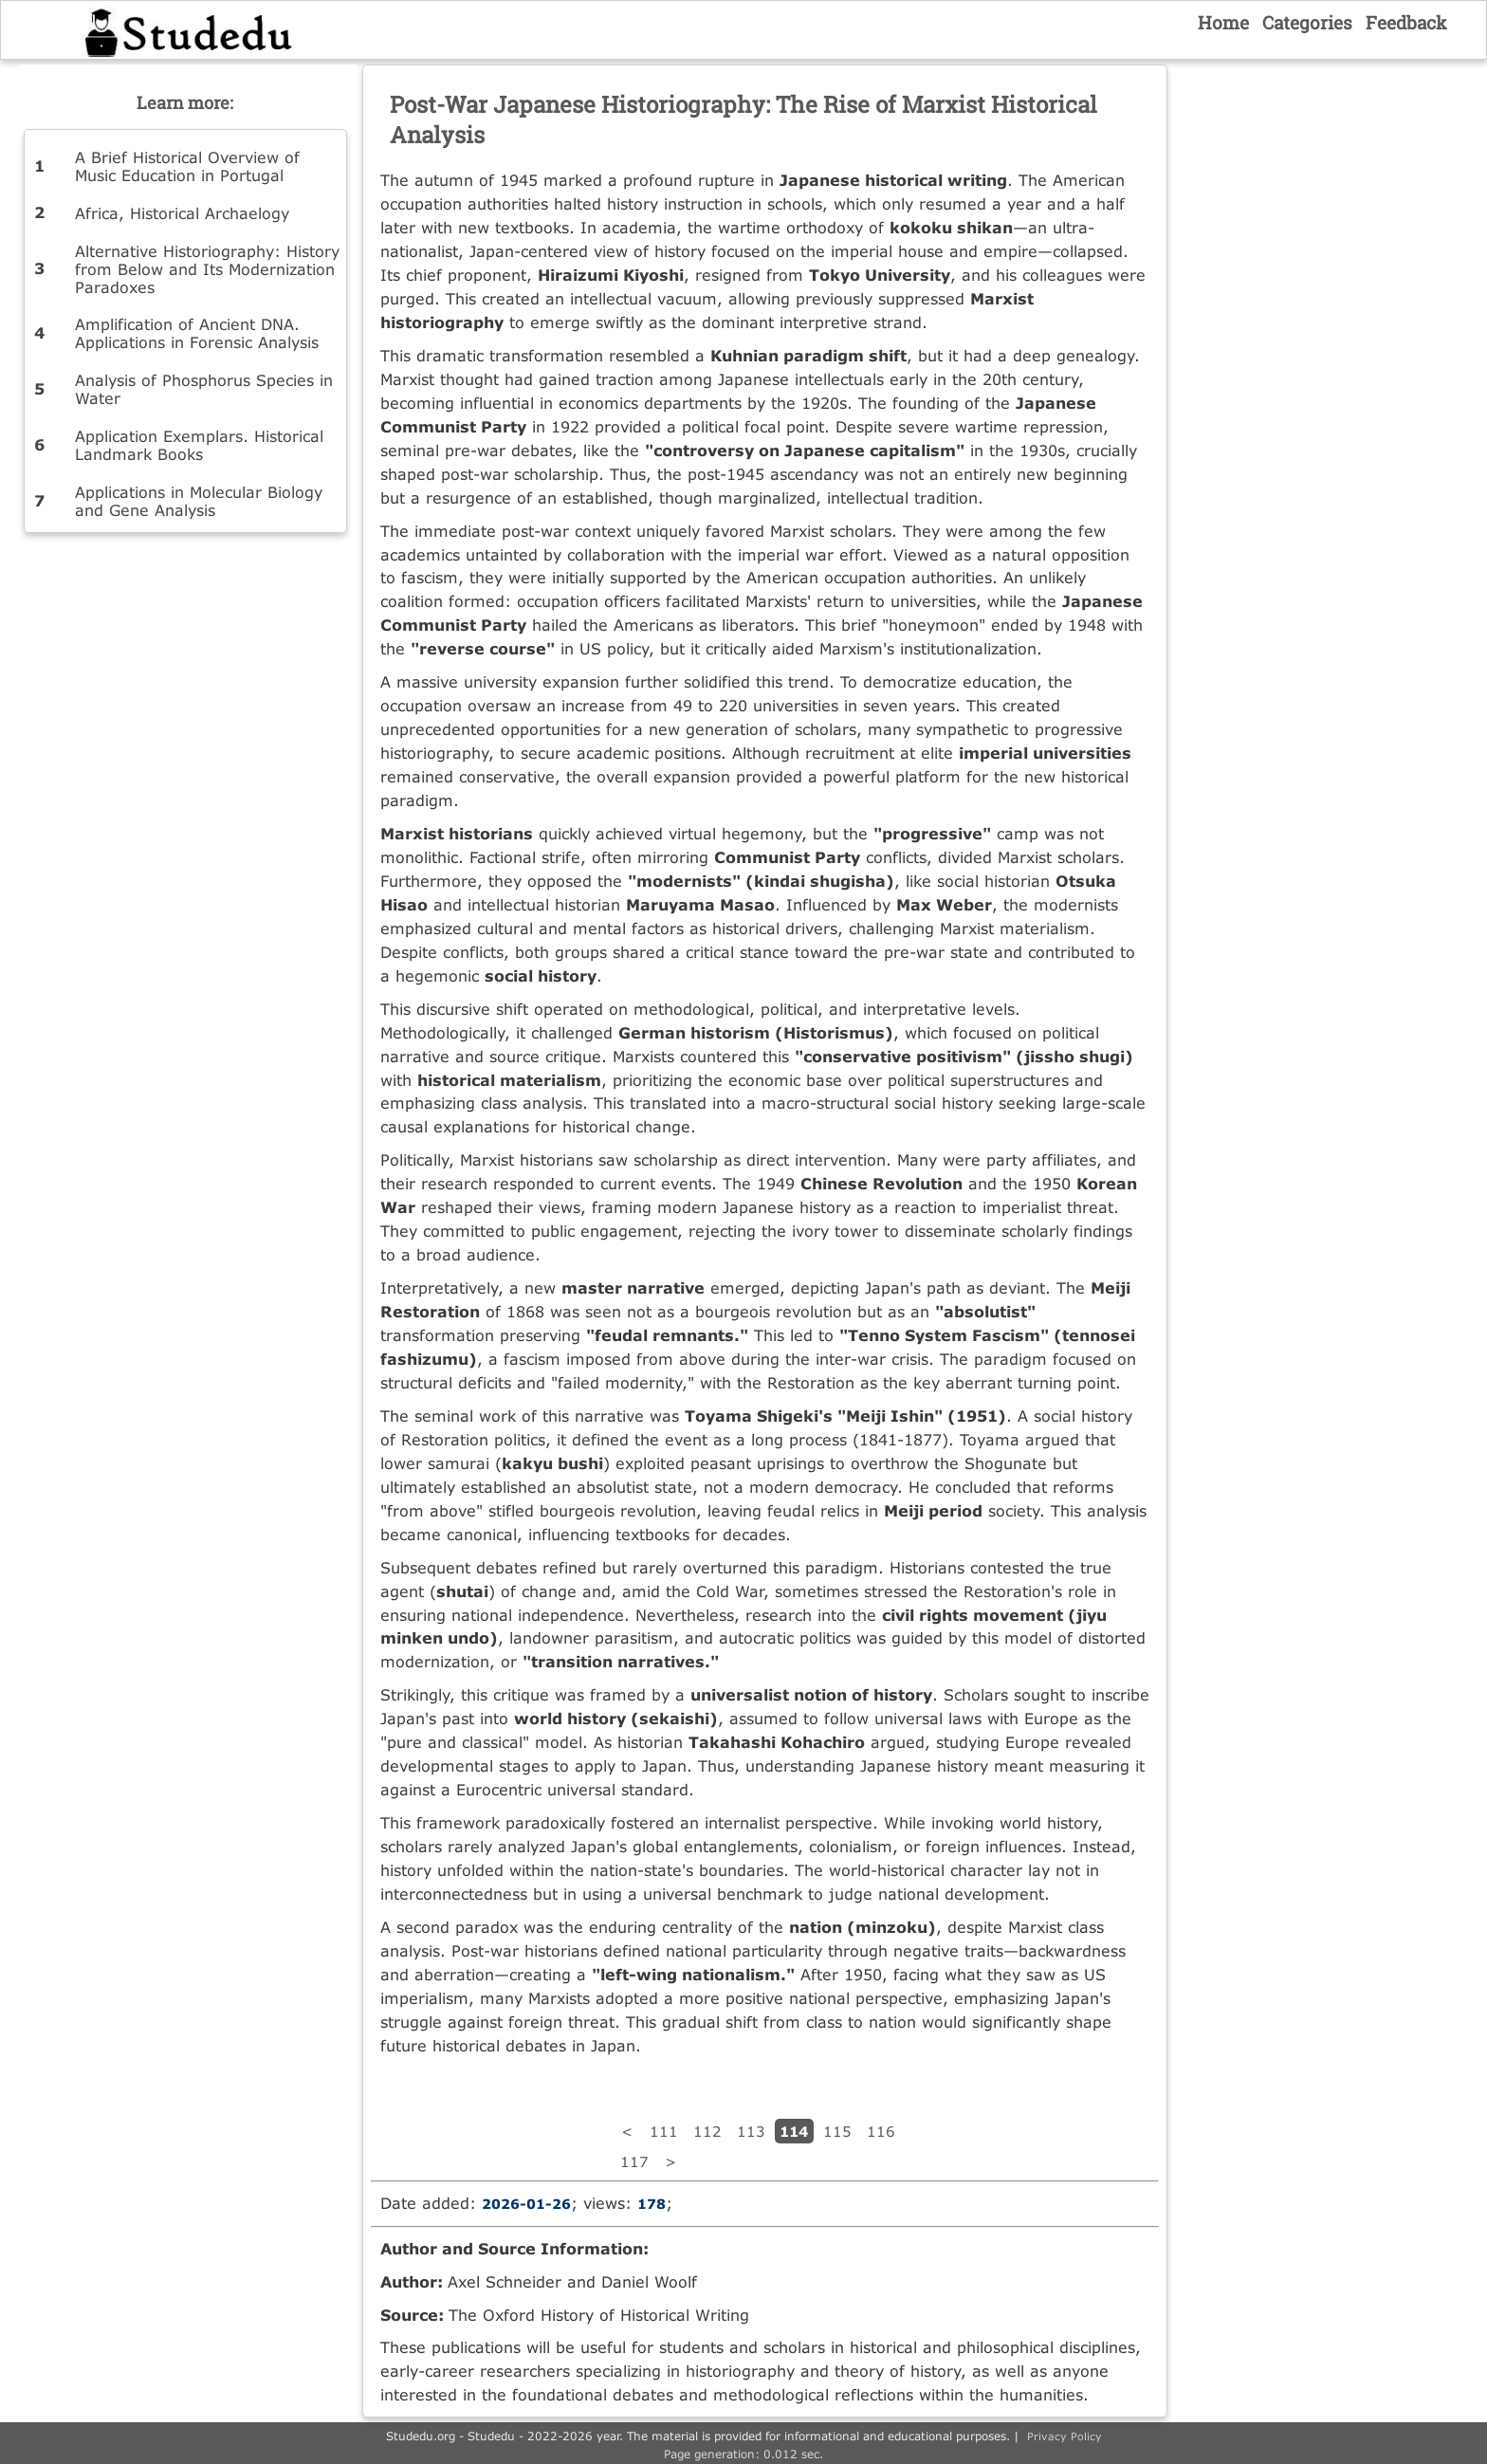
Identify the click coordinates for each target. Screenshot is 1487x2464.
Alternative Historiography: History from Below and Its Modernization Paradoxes (207, 269)
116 (881, 2131)
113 (751, 2131)
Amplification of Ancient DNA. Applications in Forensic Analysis (197, 333)
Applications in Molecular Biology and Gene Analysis (198, 501)
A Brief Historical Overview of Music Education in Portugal (187, 166)
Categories (1307, 22)
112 (707, 2131)
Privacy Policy (1064, 2436)
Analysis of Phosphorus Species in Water (204, 389)
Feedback (1406, 22)
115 (837, 2131)
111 (664, 2131)
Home (1223, 22)
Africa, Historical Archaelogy (182, 213)
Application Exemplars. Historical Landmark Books (199, 445)
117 (634, 2161)
